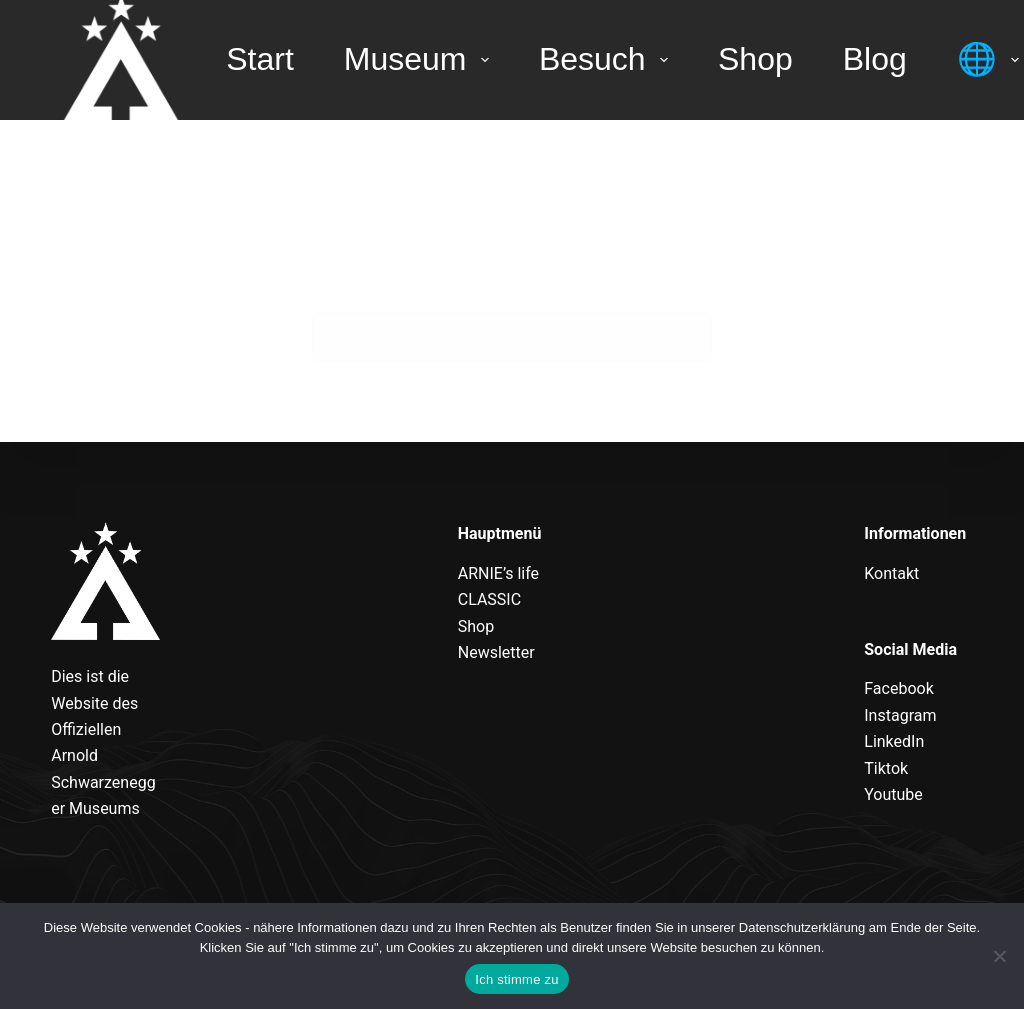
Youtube (893, 794)
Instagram (900, 715)
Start (260, 59)
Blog (875, 59)
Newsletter (496, 652)
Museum (420, 59)
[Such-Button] (687, 337)
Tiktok (886, 768)
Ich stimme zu (516, 979)
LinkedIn (894, 741)
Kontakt (891, 573)
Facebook (898, 688)
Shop (755, 59)
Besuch (607, 59)
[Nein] (999, 956)
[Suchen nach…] (487, 337)
